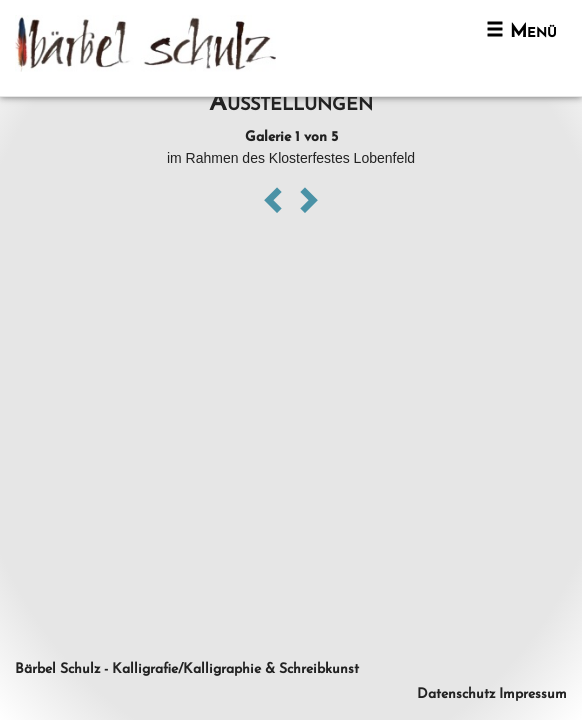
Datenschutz (456, 694)
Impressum (533, 694)
